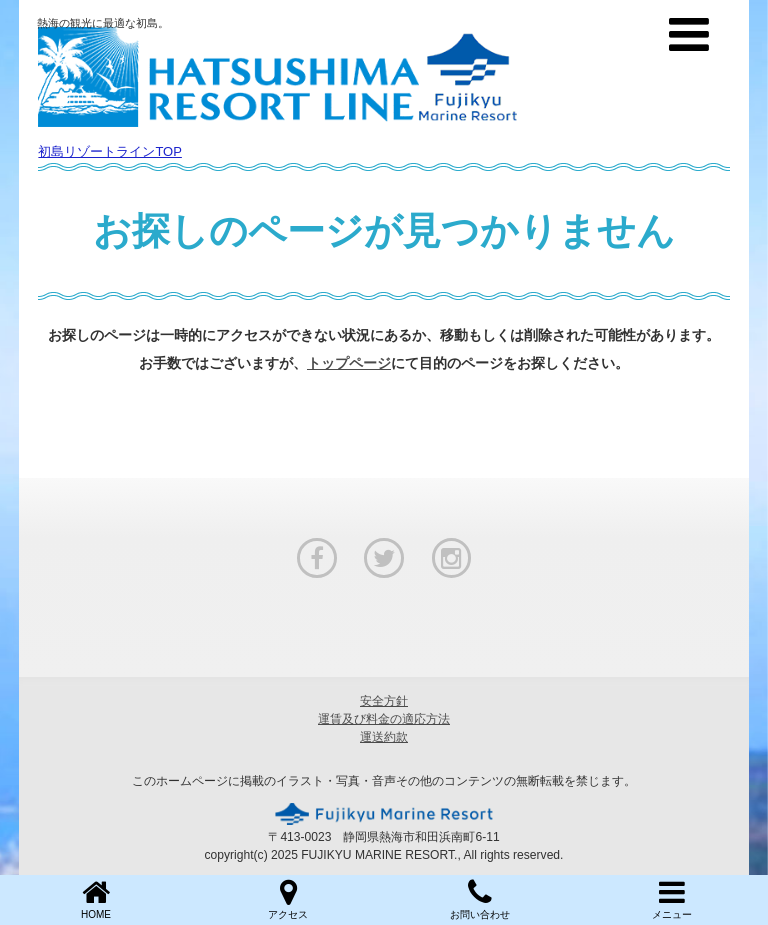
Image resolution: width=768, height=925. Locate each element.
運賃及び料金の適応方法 (384, 719)
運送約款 (384, 737)
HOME (96, 898)
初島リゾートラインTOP (110, 151)
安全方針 (384, 701)
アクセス (288, 898)
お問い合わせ (480, 898)
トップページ (349, 363)
